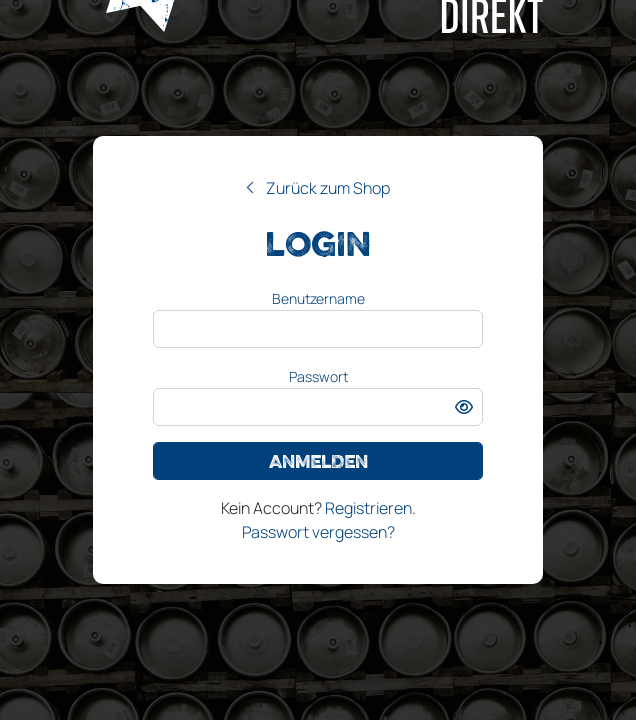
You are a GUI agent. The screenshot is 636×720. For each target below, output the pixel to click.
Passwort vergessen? (318, 532)
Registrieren (368, 508)
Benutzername (318, 298)
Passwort (318, 376)
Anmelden (318, 461)
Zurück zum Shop (328, 188)
